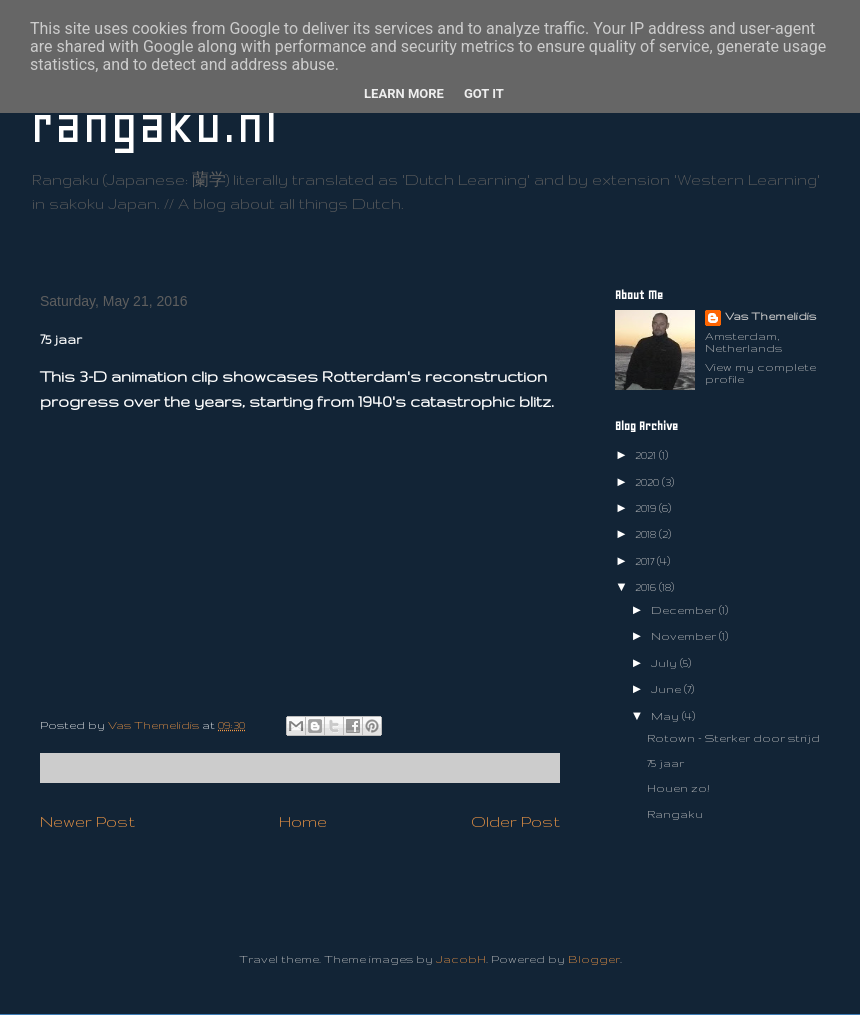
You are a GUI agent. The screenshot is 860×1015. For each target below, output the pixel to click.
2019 (647, 508)
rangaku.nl (154, 124)
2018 (647, 534)
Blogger (594, 959)
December (685, 610)
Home (303, 821)
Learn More (404, 93)
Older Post (515, 821)
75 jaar (665, 763)
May (666, 716)
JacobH (461, 959)
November (685, 636)
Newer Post (87, 821)
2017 (646, 561)
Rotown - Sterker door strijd (733, 738)
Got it (484, 93)
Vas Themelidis (770, 316)
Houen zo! (678, 788)
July (665, 663)
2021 (647, 455)
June (667, 689)
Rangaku (675, 814)
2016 (647, 587)
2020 (648, 482)
